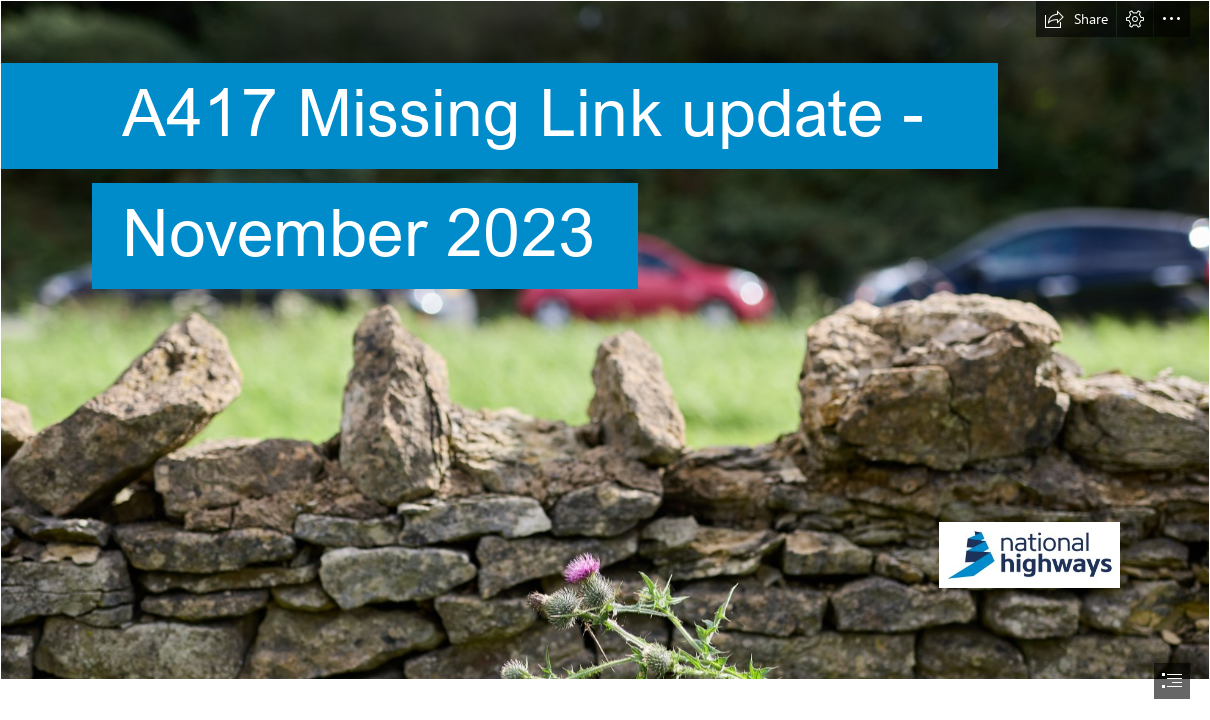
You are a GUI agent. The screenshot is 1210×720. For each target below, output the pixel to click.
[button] (1076, 19)
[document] (605, 360)
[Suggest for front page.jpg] (605, 340)
